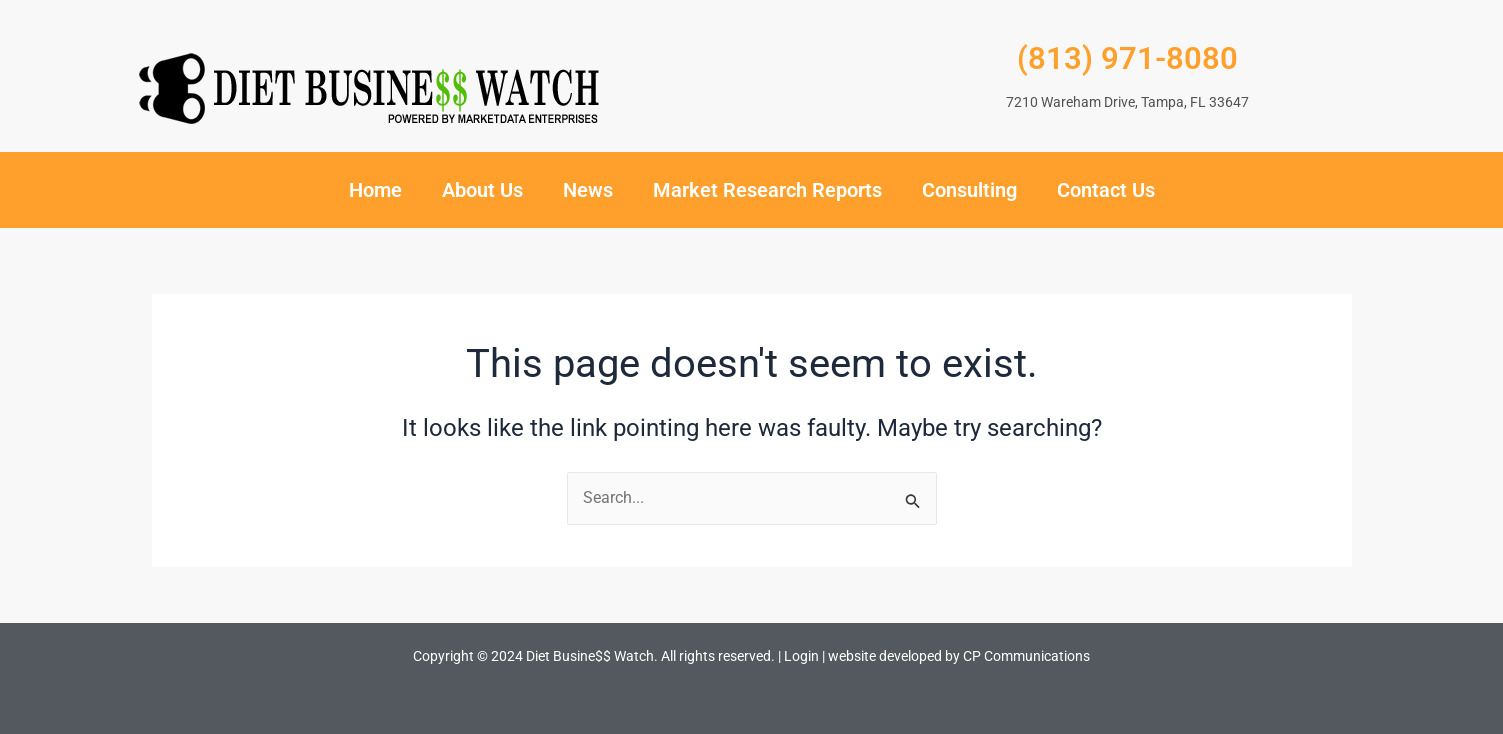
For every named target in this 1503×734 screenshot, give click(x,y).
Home (375, 190)
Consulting (969, 190)
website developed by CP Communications (959, 656)
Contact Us (1106, 190)
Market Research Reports (767, 190)
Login (801, 656)
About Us (482, 190)
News (588, 190)
